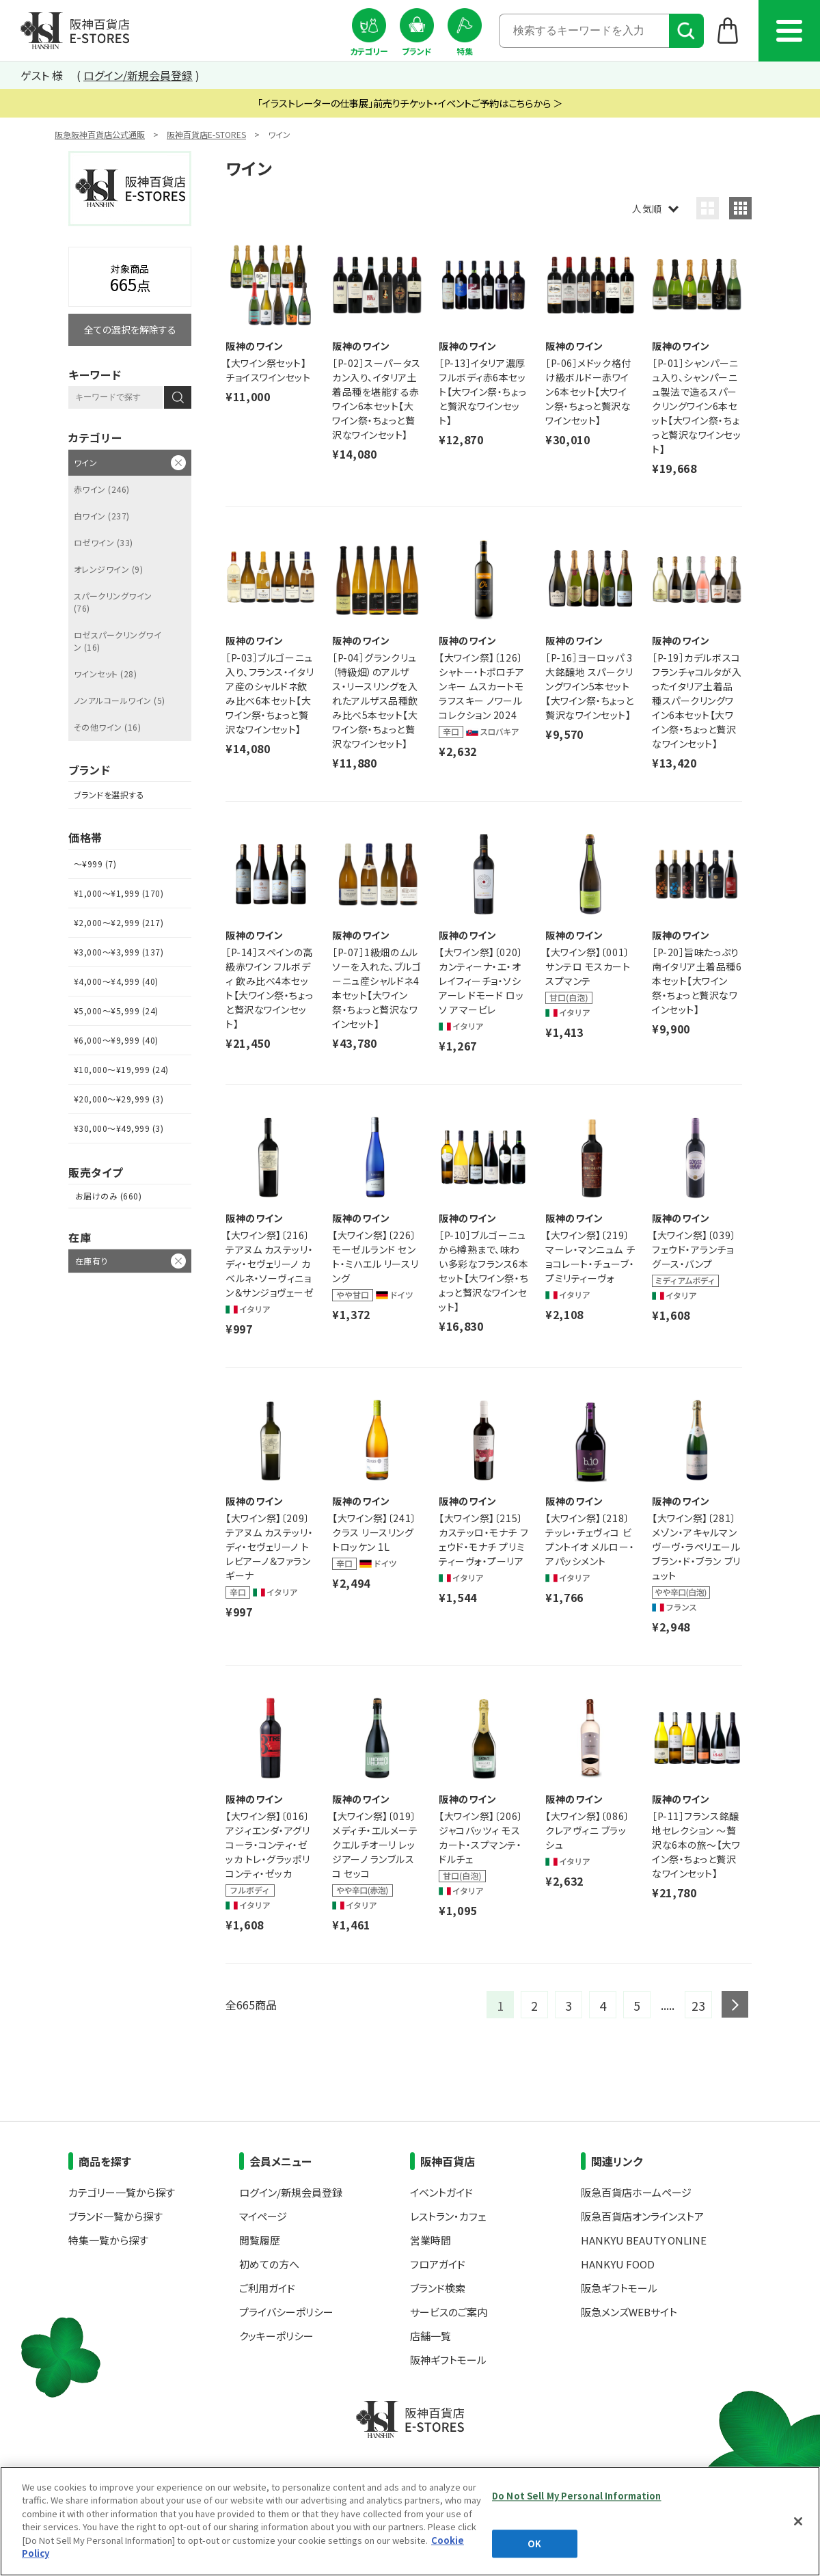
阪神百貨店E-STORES (206, 134)
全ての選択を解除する (130, 329)
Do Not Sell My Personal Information (576, 2495)
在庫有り (91, 1260)
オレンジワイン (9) (108, 569)
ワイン (85, 462)
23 (698, 2005)
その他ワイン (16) (107, 727)
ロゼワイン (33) (103, 542)
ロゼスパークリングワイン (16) (117, 641)
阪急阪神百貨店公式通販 (100, 134)
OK (534, 2543)
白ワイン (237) (102, 515)
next (735, 2004)
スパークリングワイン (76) (113, 602)
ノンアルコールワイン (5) (119, 700)
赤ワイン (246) (102, 489)
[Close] (798, 2521)
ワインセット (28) (105, 673)
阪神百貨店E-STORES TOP (74, 30)
